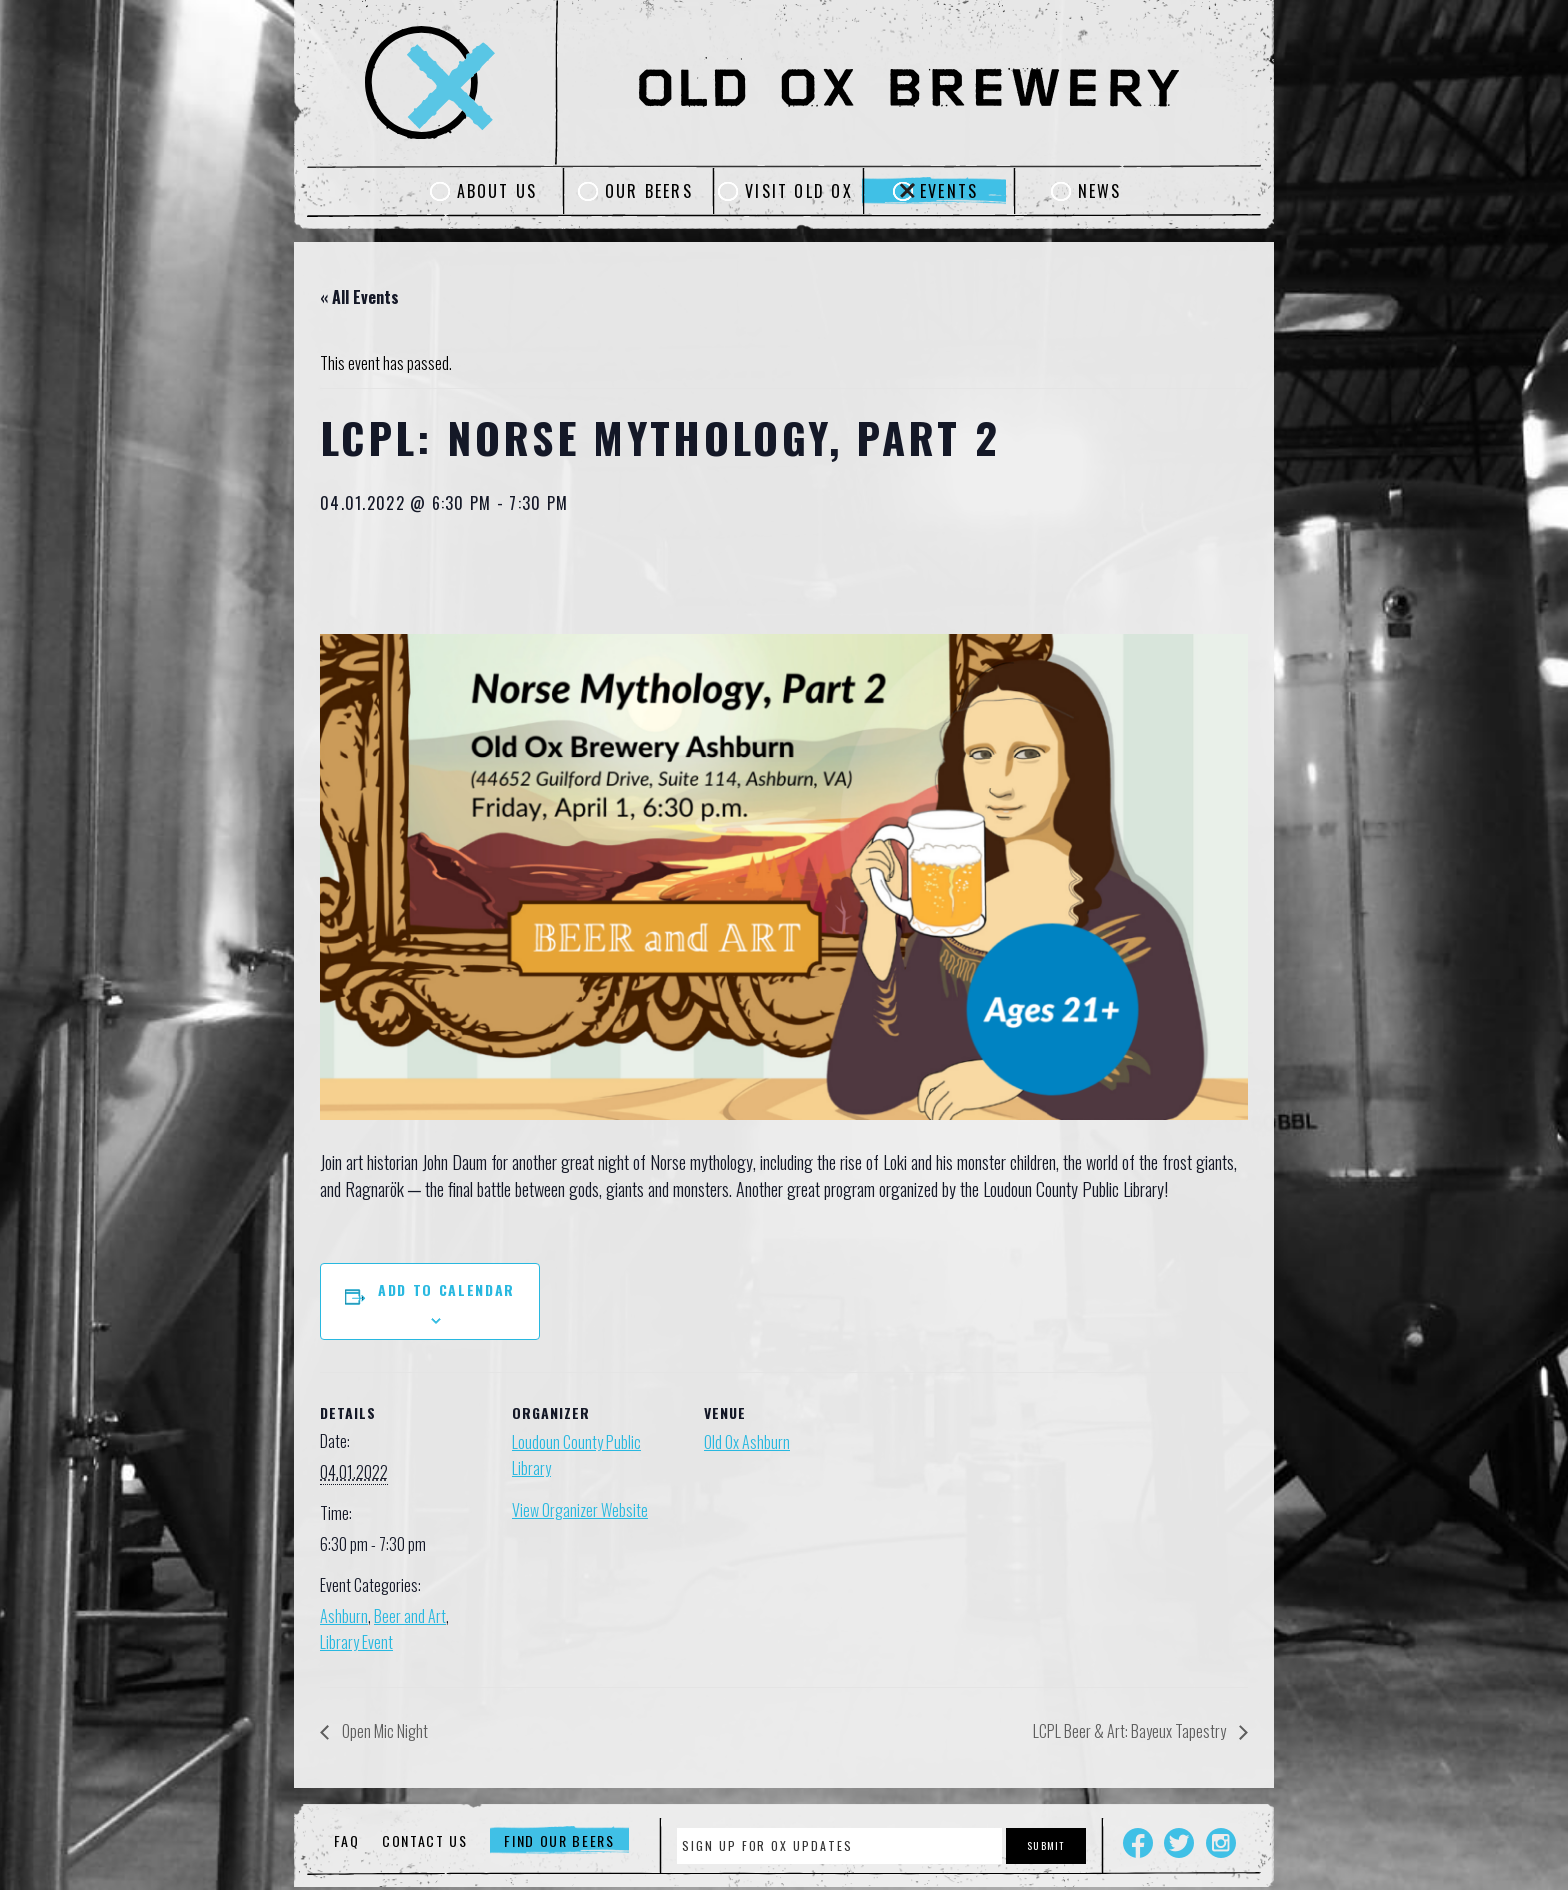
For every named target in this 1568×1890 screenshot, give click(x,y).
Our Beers (649, 191)
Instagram (1221, 1843)
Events (949, 191)
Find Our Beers (559, 1840)
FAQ (346, 1840)
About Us (497, 191)
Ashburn (344, 1616)
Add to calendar (446, 1289)
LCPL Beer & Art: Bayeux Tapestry (1131, 1731)
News (1100, 191)
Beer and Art (410, 1616)
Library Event (356, 1642)
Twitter (1179, 1843)
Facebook (1138, 1843)
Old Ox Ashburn (747, 1442)
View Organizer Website (580, 1510)
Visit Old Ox (799, 191)
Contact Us (425, 1840)
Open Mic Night (383, 1731)
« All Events (359, 297)
